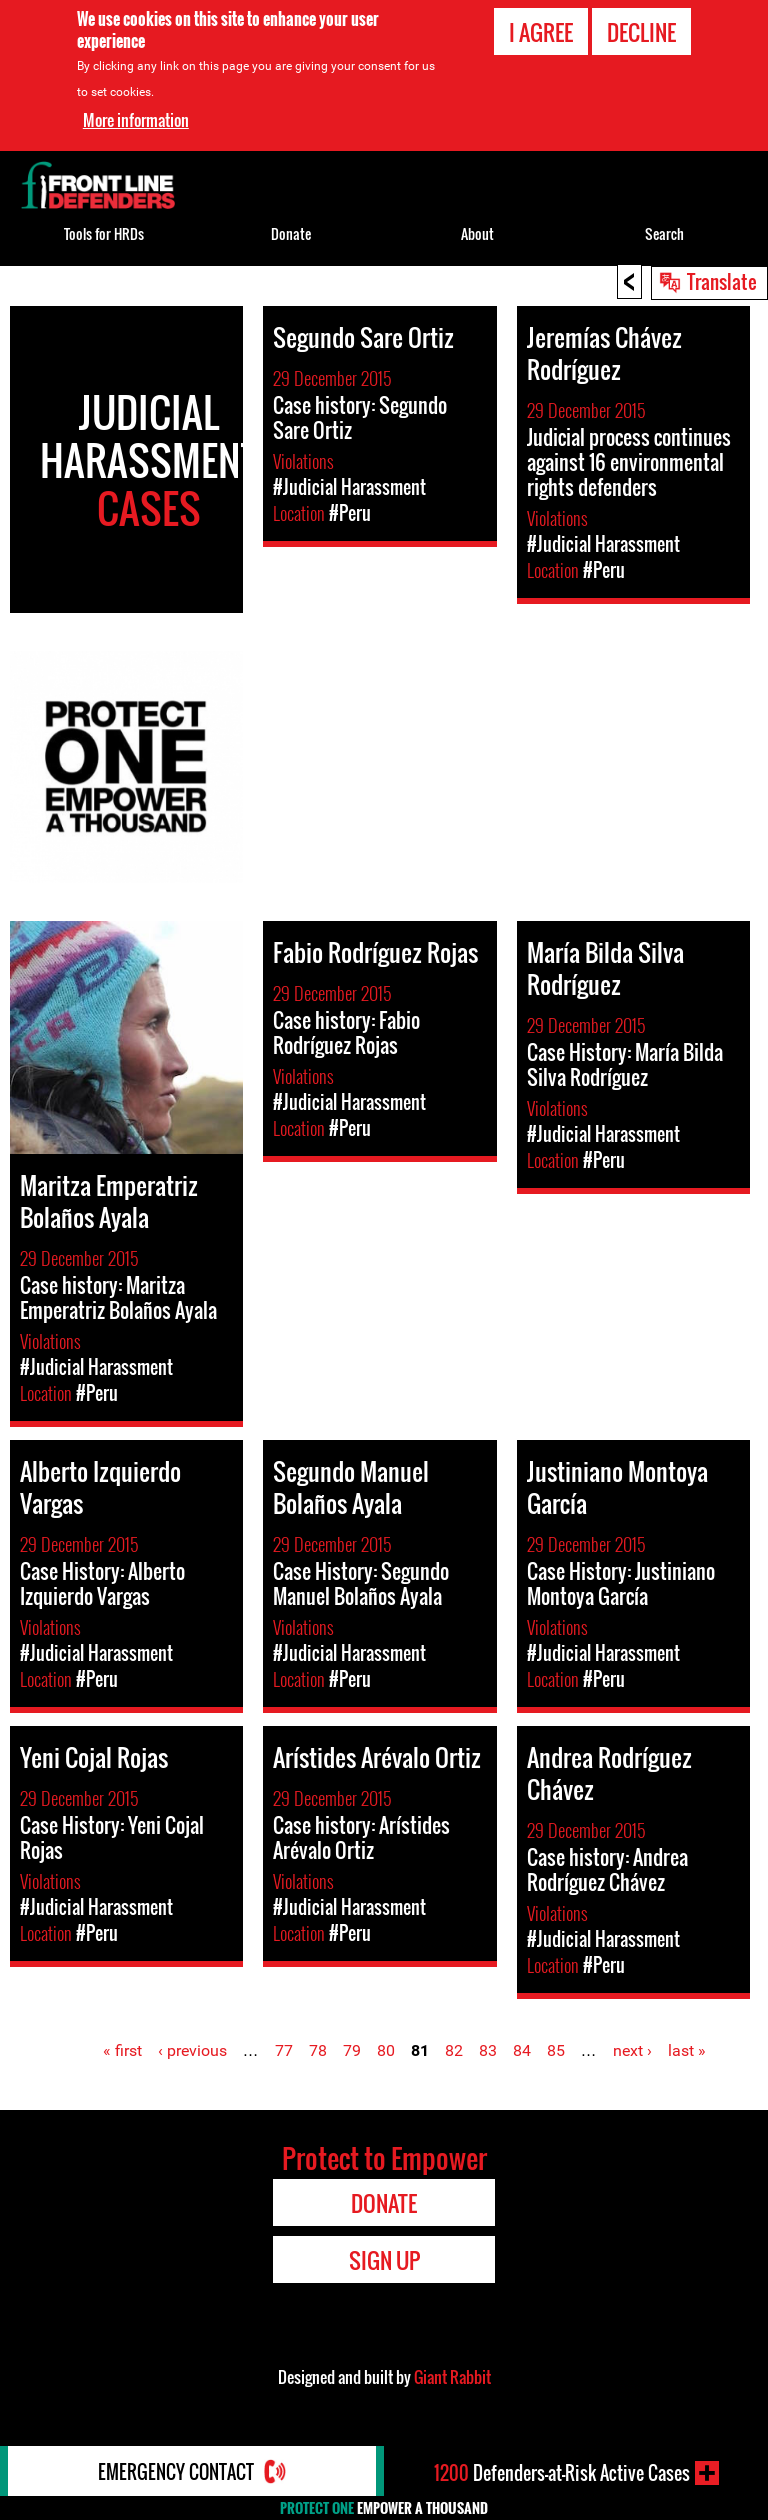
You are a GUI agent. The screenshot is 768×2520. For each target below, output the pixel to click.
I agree (541, 32)
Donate (291, 233)
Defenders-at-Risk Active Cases (562, 2473)
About (477, 233)
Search (664, 233)
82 (454, 2050)
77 (284, 2050)
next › (632, 2050)
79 (352, 2050)
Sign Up (384, 2260)
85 (556, 2050)
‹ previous (192, 2050)
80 (386, 2050)
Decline (641, 32)
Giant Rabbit (452, 2377)
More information (136, 120)
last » (687, 2050)
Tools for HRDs (104, 233)
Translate (722, 281)
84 (522, 2050)
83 (488, 2050)
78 (318, 2050)
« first (122, 2050)
